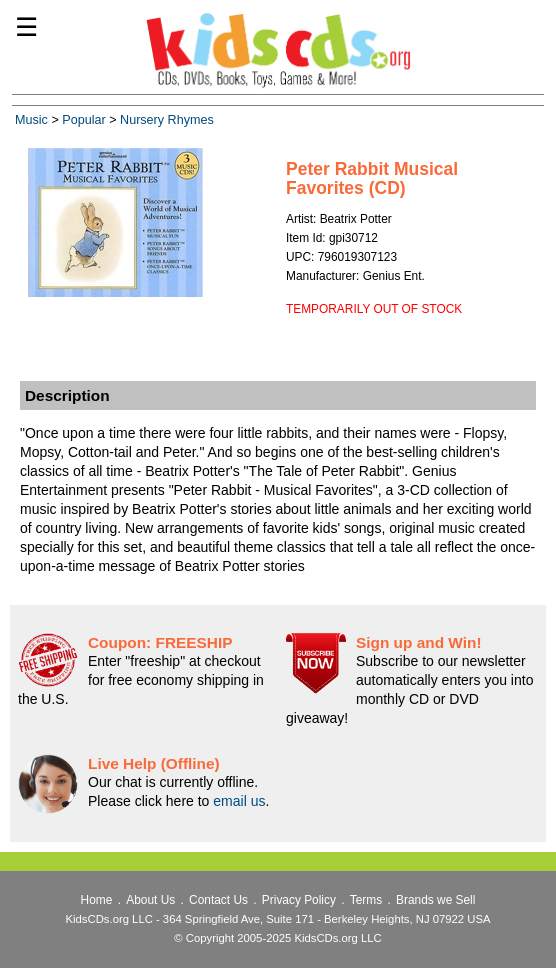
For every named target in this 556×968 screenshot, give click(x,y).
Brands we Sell (435, 900)
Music (31, 120)
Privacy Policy (299, 900)
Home (97, 900)
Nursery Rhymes (167, 120)
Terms (366, 900)
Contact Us (218, 900)
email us (239, 801)
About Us (150, 900)
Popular (83, 120)
